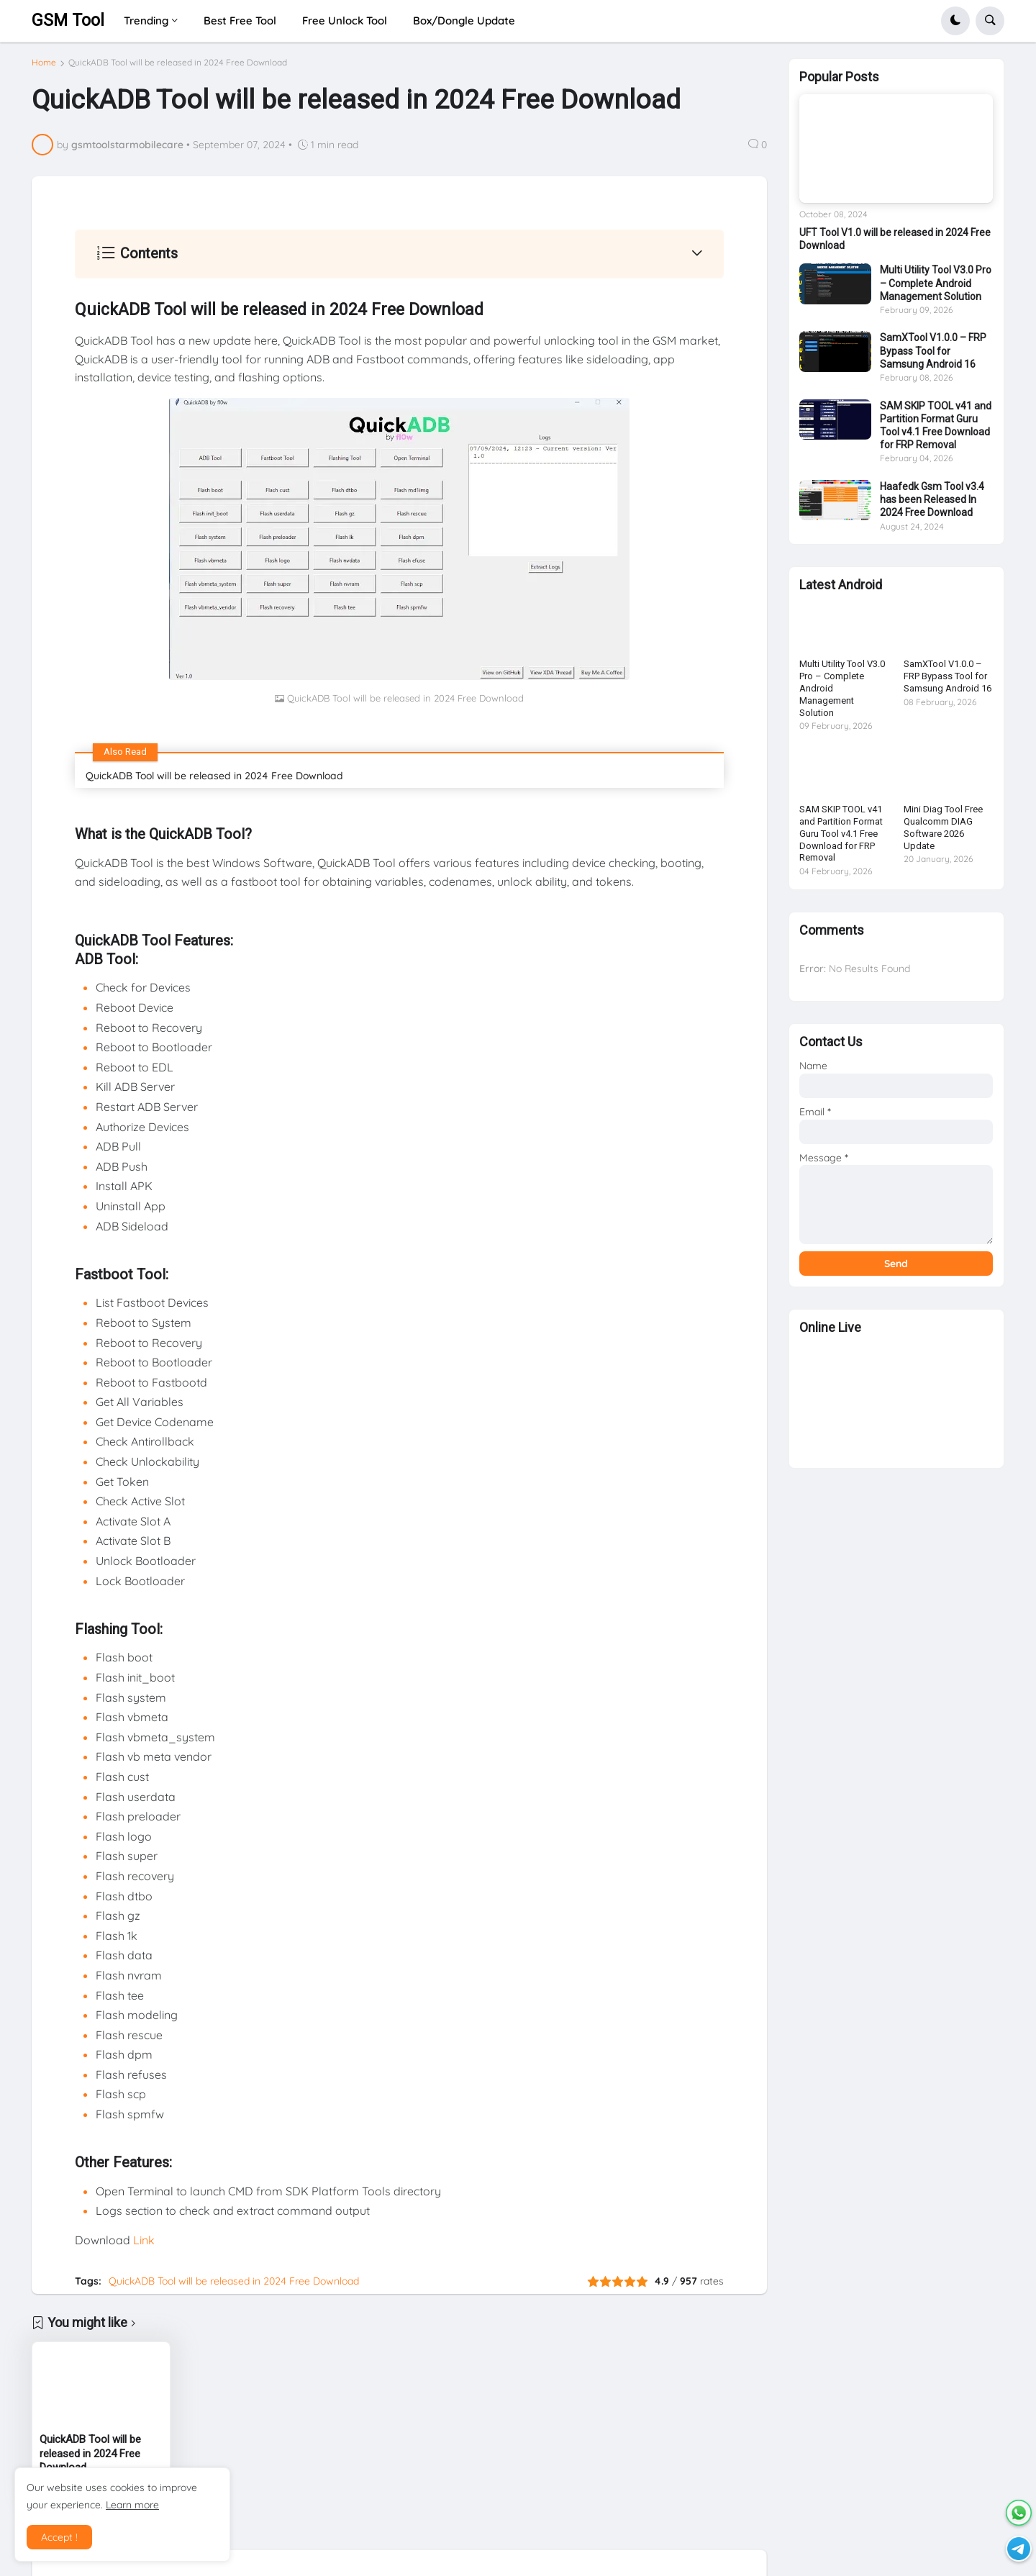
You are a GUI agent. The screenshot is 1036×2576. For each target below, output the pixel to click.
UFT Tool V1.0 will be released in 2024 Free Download (895, 244)
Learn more (132, 2504)
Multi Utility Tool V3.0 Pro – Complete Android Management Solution (935, 288)
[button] (955, 20)
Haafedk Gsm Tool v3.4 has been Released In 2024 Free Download (932, 505)
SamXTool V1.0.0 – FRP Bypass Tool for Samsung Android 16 (933, 356)
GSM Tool (68, 20)
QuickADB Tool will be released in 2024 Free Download (177, 62)
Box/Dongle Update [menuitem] (464, 20)
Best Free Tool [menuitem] (240, 20)
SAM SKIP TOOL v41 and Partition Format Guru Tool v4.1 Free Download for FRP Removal (935, 430)
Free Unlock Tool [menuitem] (344, 20)
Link (144, 2240)
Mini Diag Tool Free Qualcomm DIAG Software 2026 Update (943, 833)
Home (44, 62)
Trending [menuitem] (146, 20)
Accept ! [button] (59, 2537)
